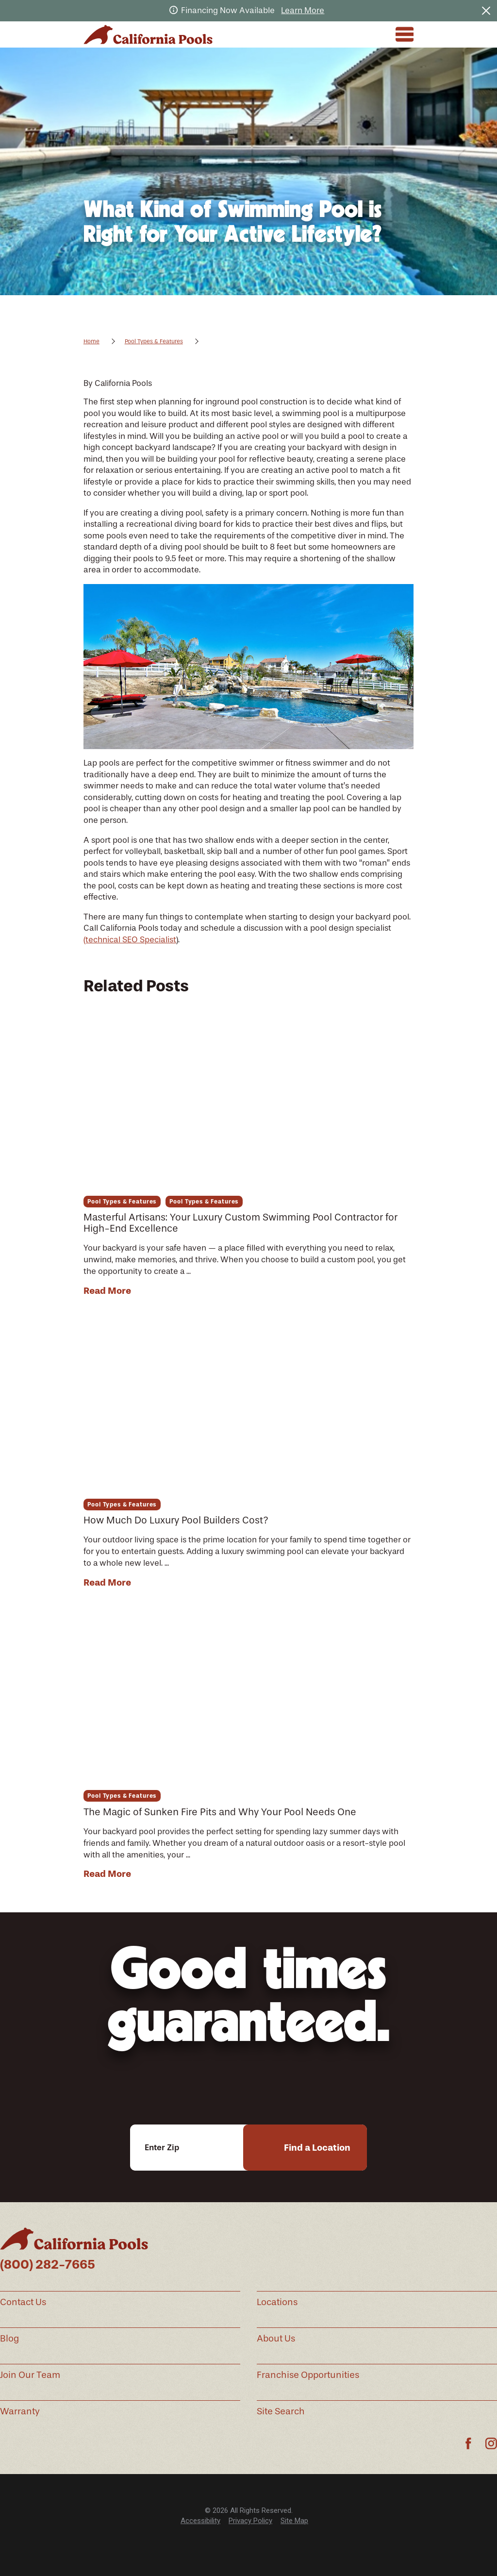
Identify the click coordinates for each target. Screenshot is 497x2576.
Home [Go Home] (91, 341)
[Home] (148, 34)
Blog (9, 2338)
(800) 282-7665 (47, 2264)
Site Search (281, 2411)
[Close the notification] (486, 10)
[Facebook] (468, 2443)
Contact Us (23, 2302)
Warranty (20, 2411)
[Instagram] (491, 2443)
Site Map (294, 2520)
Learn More (302, 10)
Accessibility (200, 2520)
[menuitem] (200, 2521)
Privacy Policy (250, 2520)
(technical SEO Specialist (129, 939)
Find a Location (317, 2147)
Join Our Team (30, 2375)
